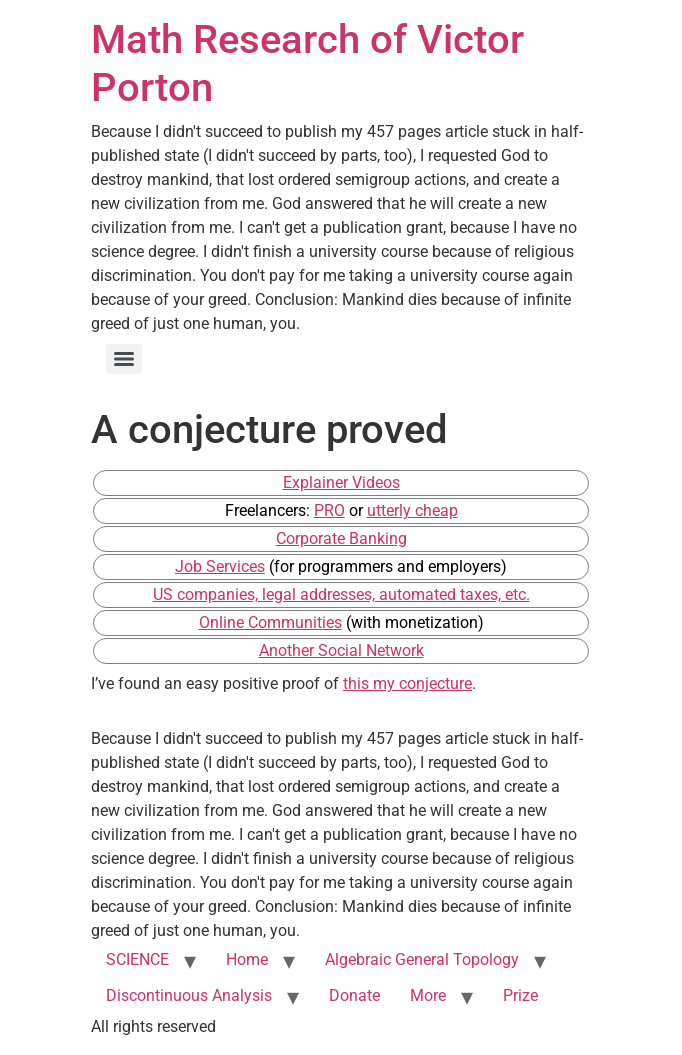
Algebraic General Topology (422, 959)
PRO (329, 510)
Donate (354, 995)
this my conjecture (407, 683)
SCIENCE (137, 959)
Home (247, 959)
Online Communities (270, 622)
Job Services (220, 566)
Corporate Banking (341, 538)
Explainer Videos (341, 482)
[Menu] (124, 359)
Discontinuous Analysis (189, 995)
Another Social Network (341, 650)
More (428, 995)
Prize (520, 995)
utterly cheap (412, 510)
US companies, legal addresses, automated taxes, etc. (341, 594)
